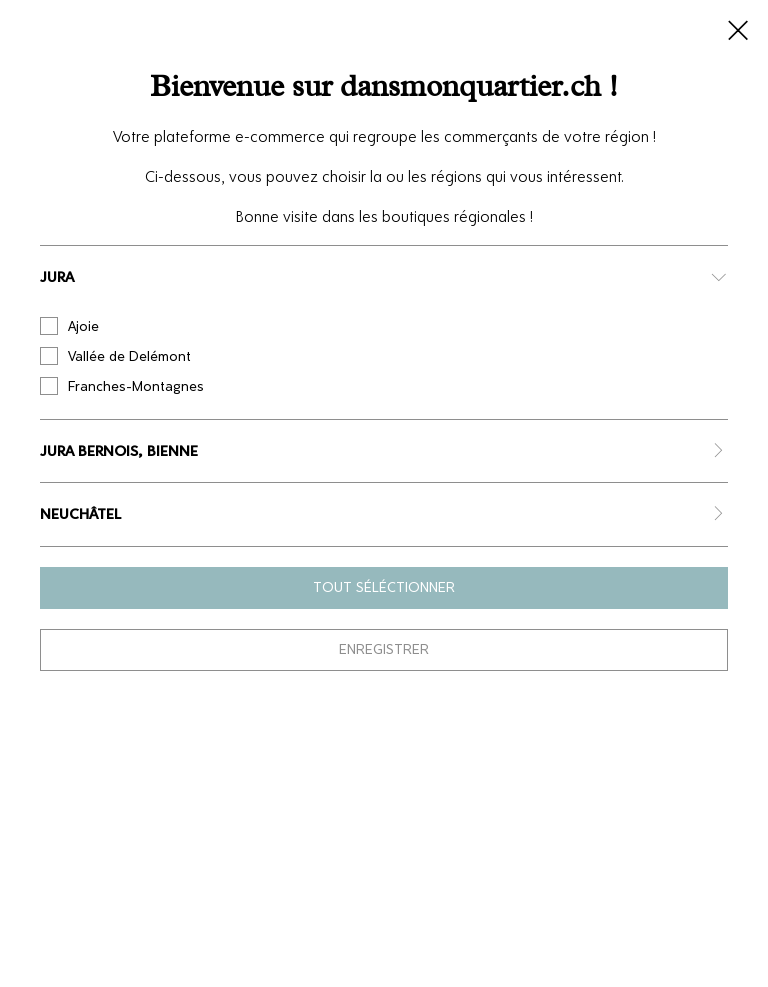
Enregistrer (384, 649)
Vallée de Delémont (115, 356)
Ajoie (69, 326)
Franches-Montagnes (122, 386)
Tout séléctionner (384, 587)
